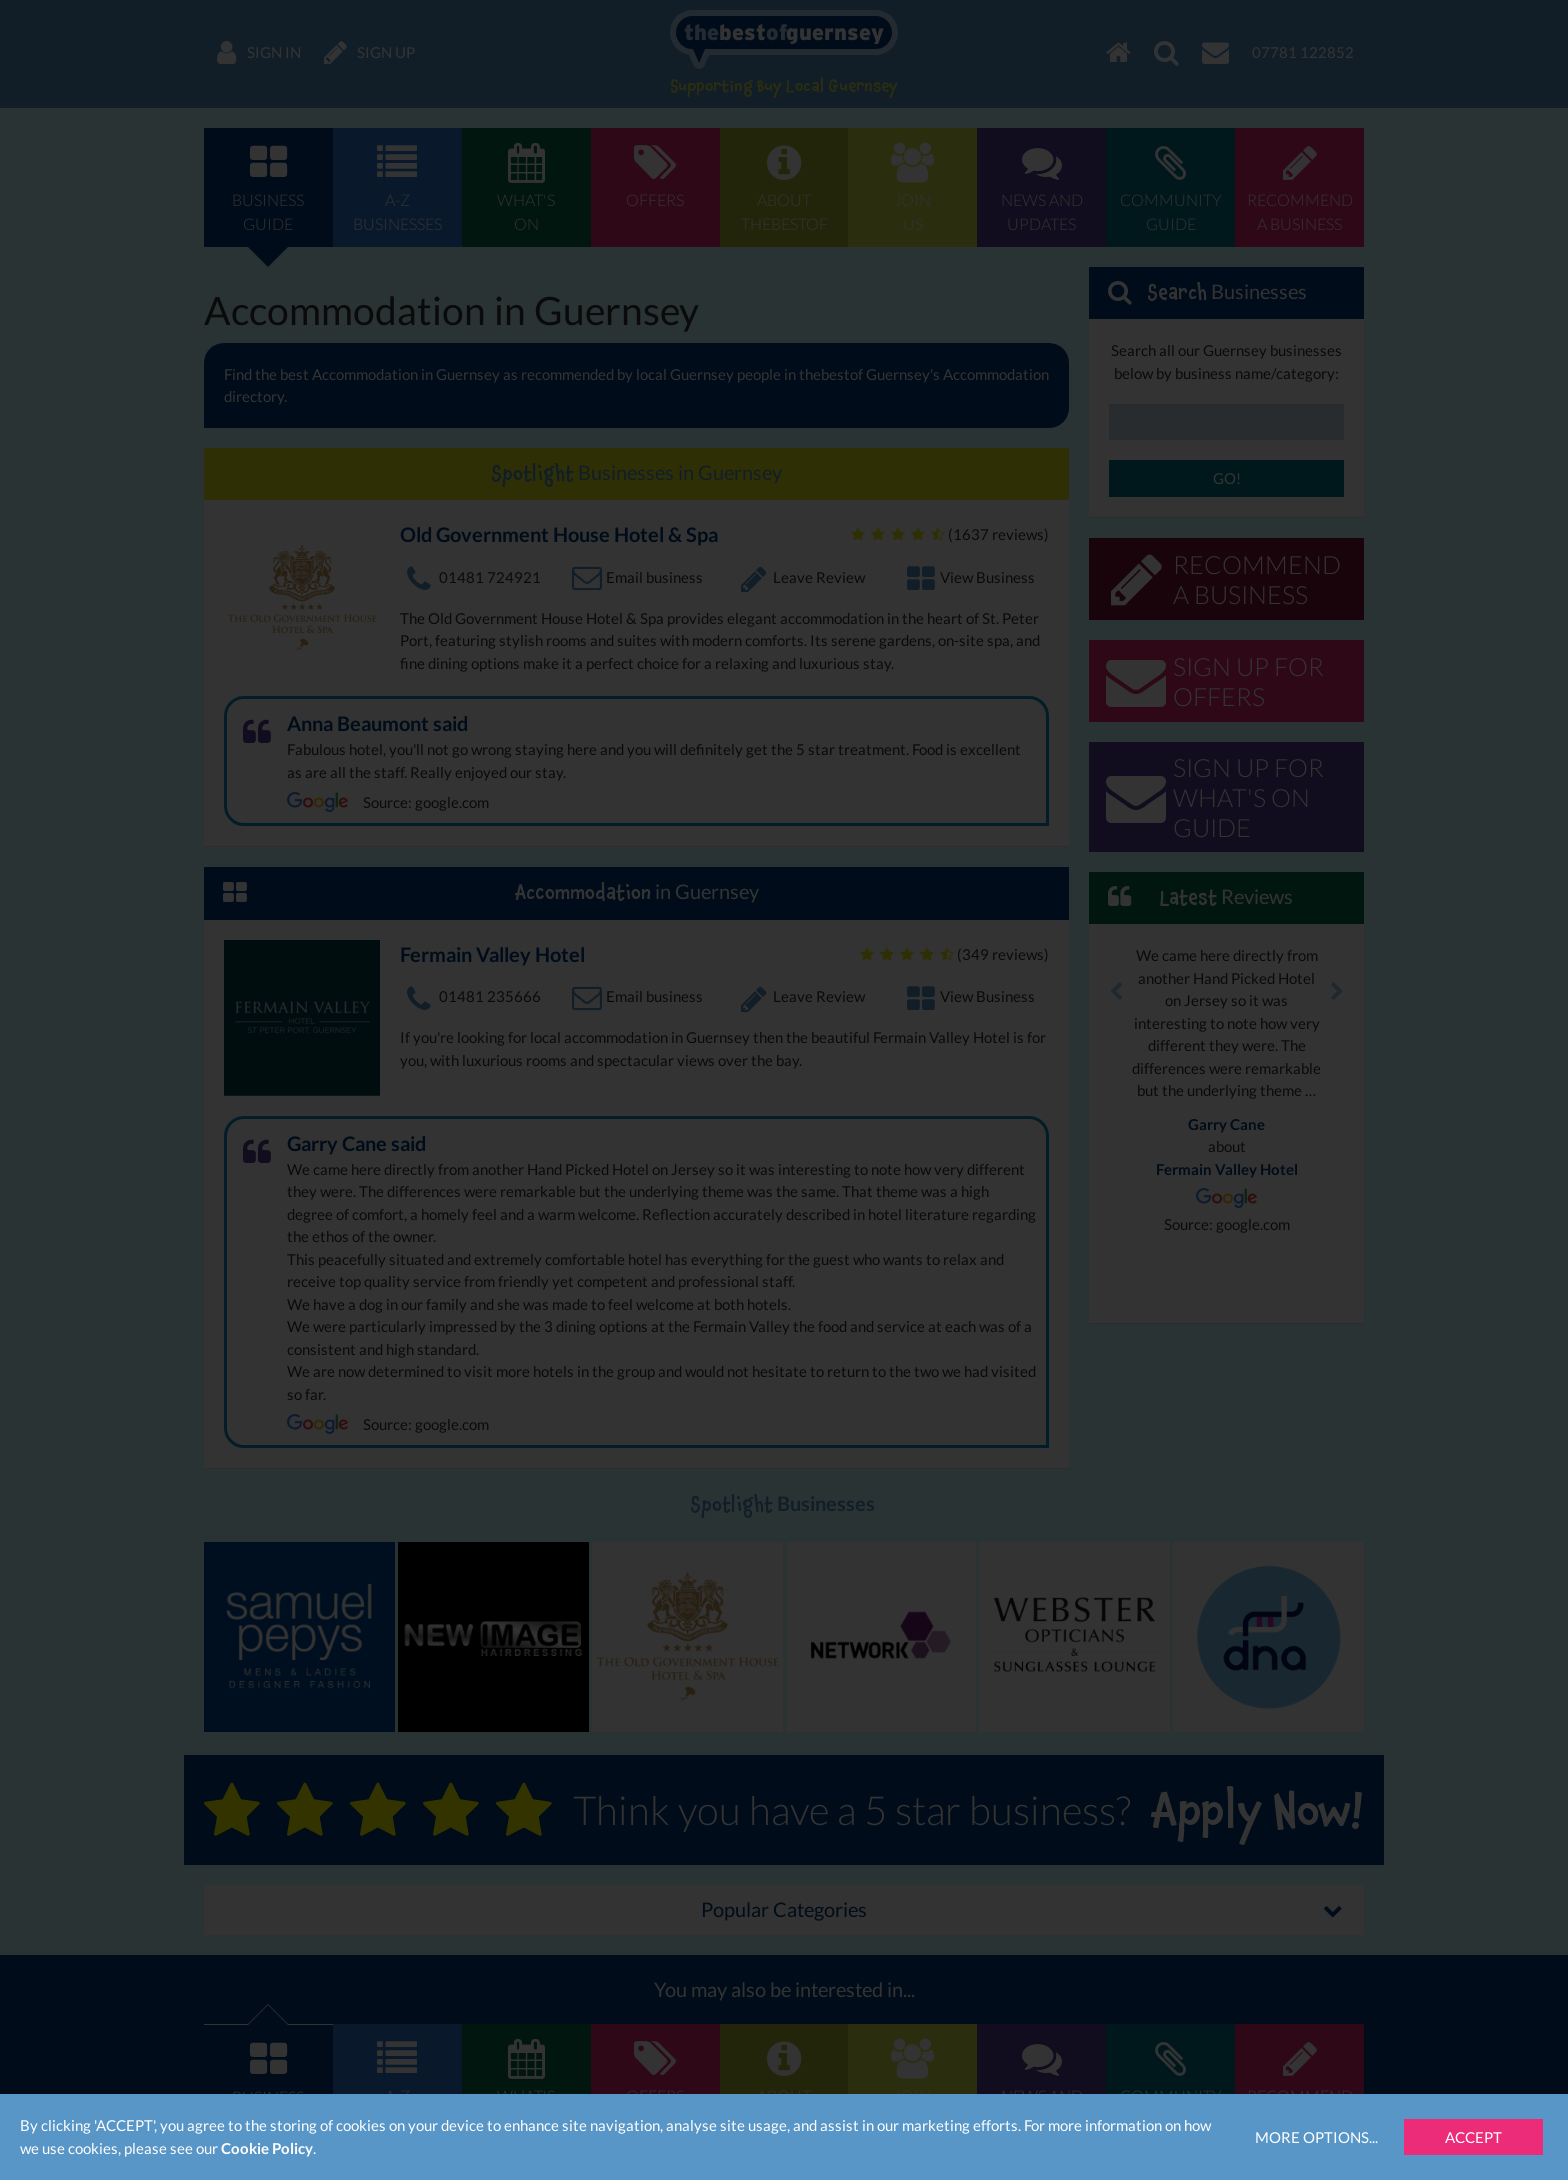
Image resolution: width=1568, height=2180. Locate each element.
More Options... (1316, 2137)
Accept (1473, 2137)
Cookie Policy (267, 2148)
